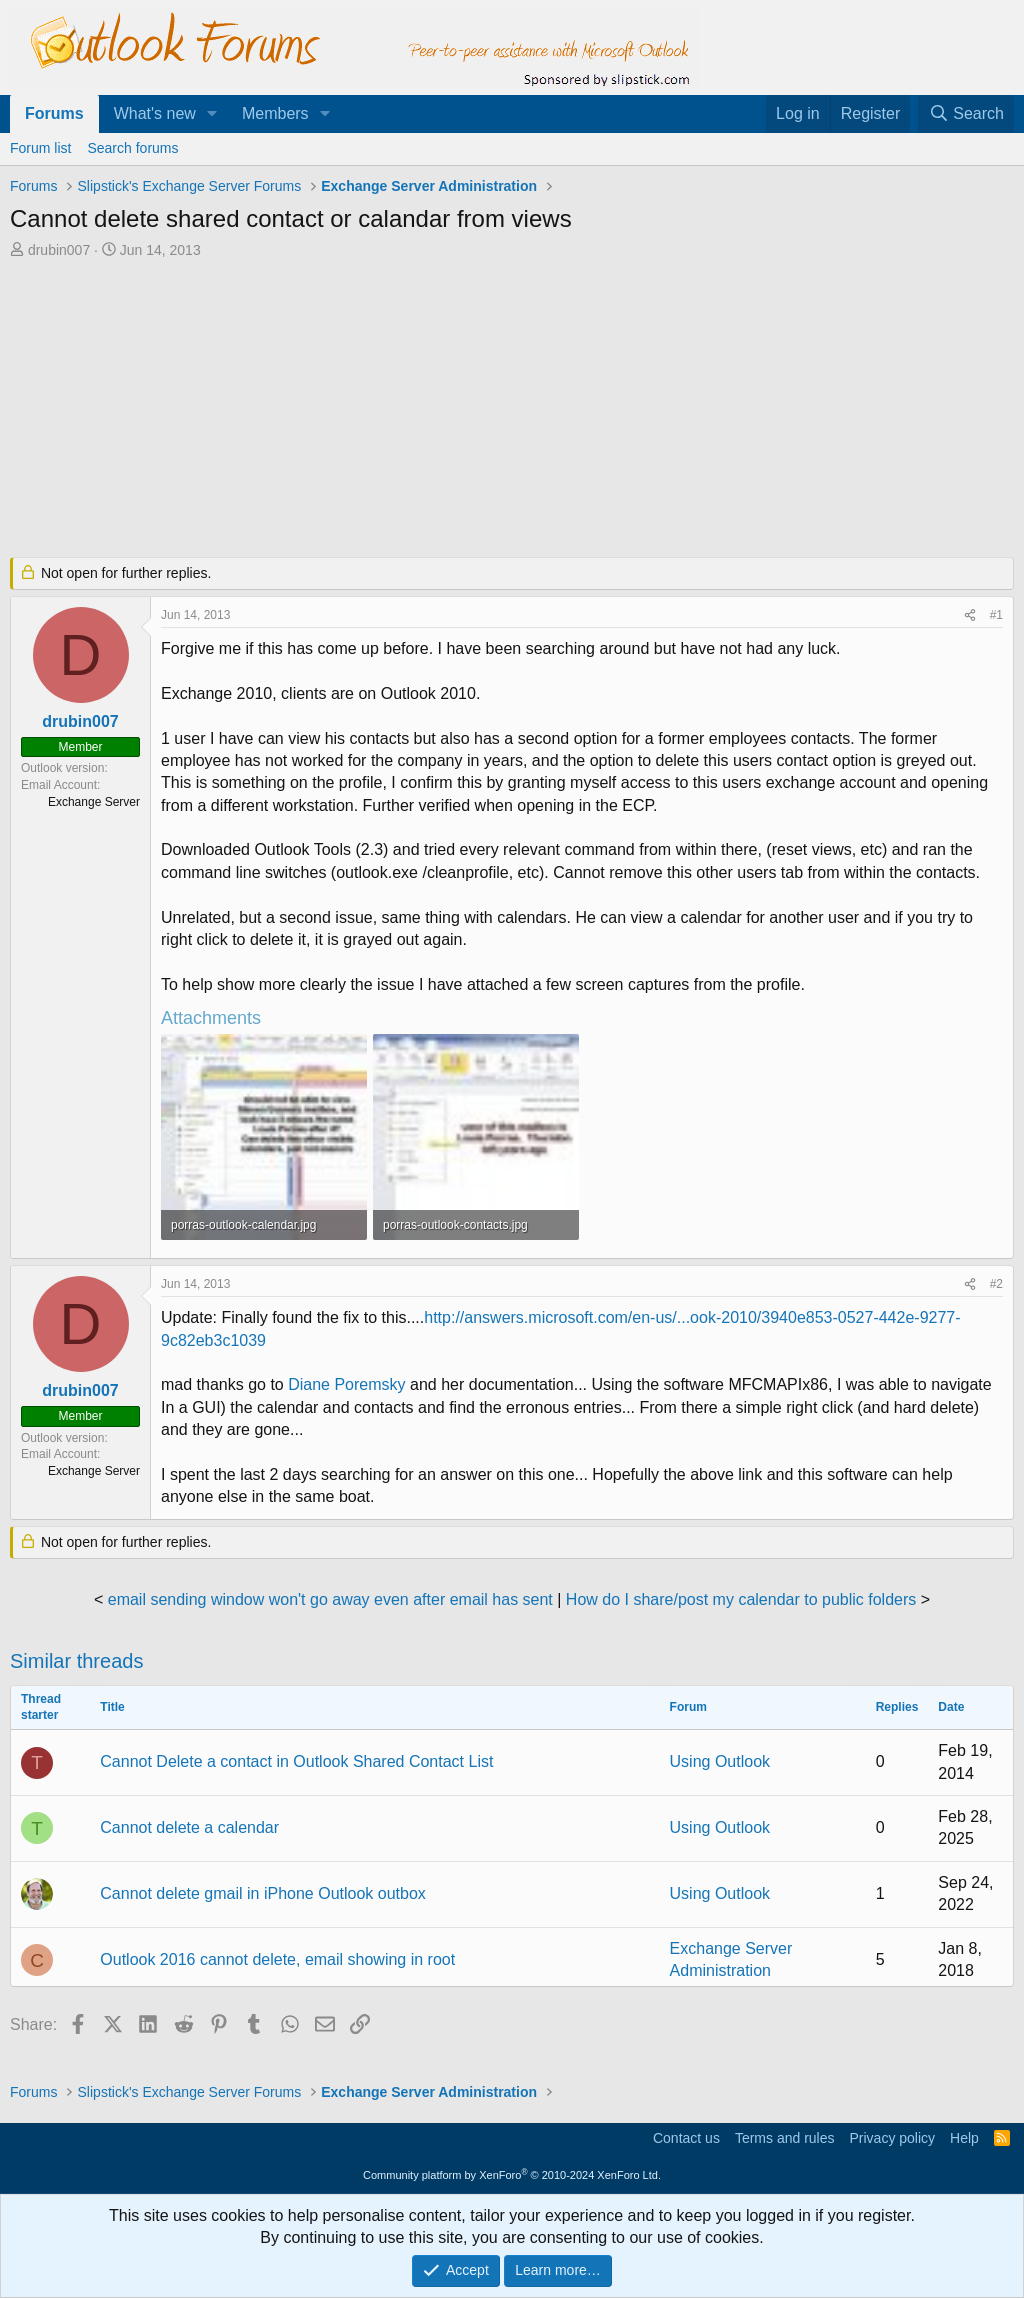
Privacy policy (892, 2138)
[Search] (966, 114)
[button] (212, 114)
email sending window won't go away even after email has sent (330, 1599)
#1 (996, 615)
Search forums (132, 148)
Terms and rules (785, 2138)
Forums (54, 113)
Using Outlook (720, 1761)
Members (275, 113)
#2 (996, 1284)
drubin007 (59, 250)
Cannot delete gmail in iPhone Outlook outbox (263, 1893)
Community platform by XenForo (512, 2175)
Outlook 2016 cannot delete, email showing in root (277, 1959)
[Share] (970, 615)
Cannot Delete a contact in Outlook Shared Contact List (296, 1761)
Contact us (686, 2138)
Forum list (40, 148)
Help (964, 2138)
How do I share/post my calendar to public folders (741, 1599)
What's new (155, 113)
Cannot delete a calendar (189, 1827)
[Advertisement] (495, 410)
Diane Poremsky (349, 1384)
